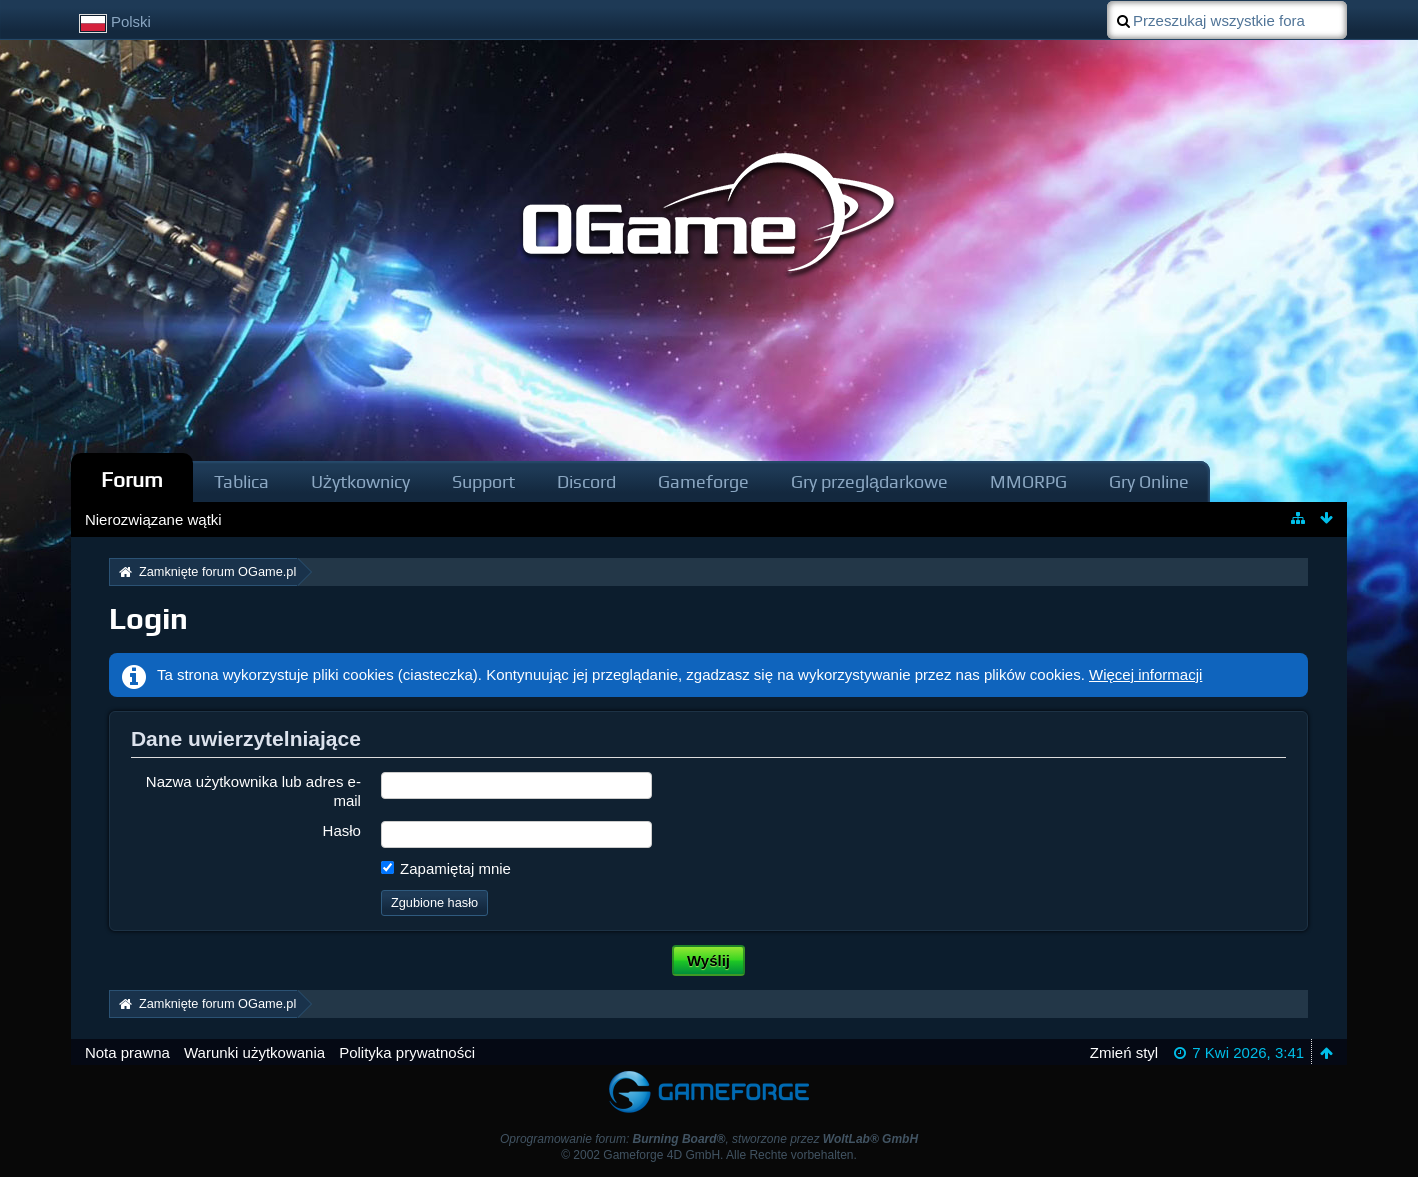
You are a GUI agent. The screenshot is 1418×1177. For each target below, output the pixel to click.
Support (483, 481)
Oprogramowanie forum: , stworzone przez (709, 1139)
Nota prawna (127, 1052)
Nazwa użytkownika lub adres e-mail (253, 791)
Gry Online (1149, 481)
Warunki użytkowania (254, 1052)
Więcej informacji (1145, 674)
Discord (586, 481)
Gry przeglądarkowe (869, 481)
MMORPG (1028, 481)
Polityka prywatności (407, 1052)
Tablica (241, 481)
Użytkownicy (360, 481)
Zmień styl (1124, 1052)
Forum (132, 479)
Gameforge (703, 481)
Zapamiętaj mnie (446, 868)
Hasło (342, 830)
